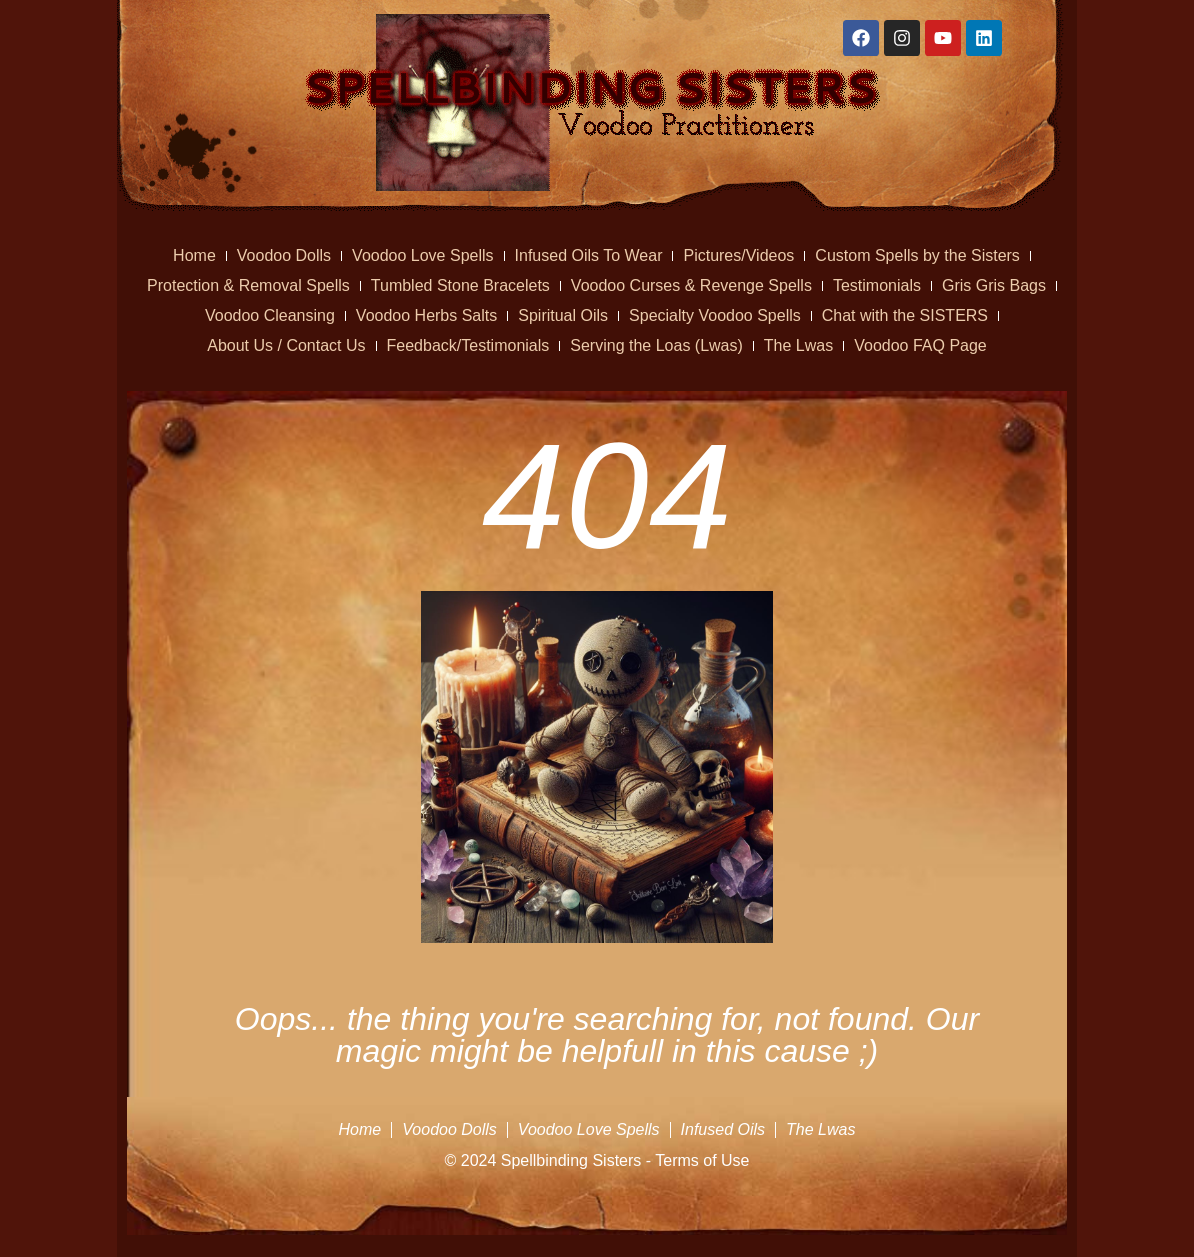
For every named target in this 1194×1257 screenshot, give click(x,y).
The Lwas (798, 345)
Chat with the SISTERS (905, 315)
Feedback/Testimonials (468, 345)
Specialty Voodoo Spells (715, 315)
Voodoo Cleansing (270, 315)
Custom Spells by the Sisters (917, 255)
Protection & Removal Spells (248, 285)
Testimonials (877, 285)
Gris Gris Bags (994, 285)
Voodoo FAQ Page (920, 345)
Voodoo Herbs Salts (426, 315)
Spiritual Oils (563, 315)
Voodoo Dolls (284, 255)
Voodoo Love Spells (422, 255)
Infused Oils (723, 1129)
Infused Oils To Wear (589, 255)
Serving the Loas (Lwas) (656, 345)
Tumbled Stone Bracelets (460, 285)
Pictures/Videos (738, 255)
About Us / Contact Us (286, 345)
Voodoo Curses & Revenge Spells (691, 285)
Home (194, 255)
